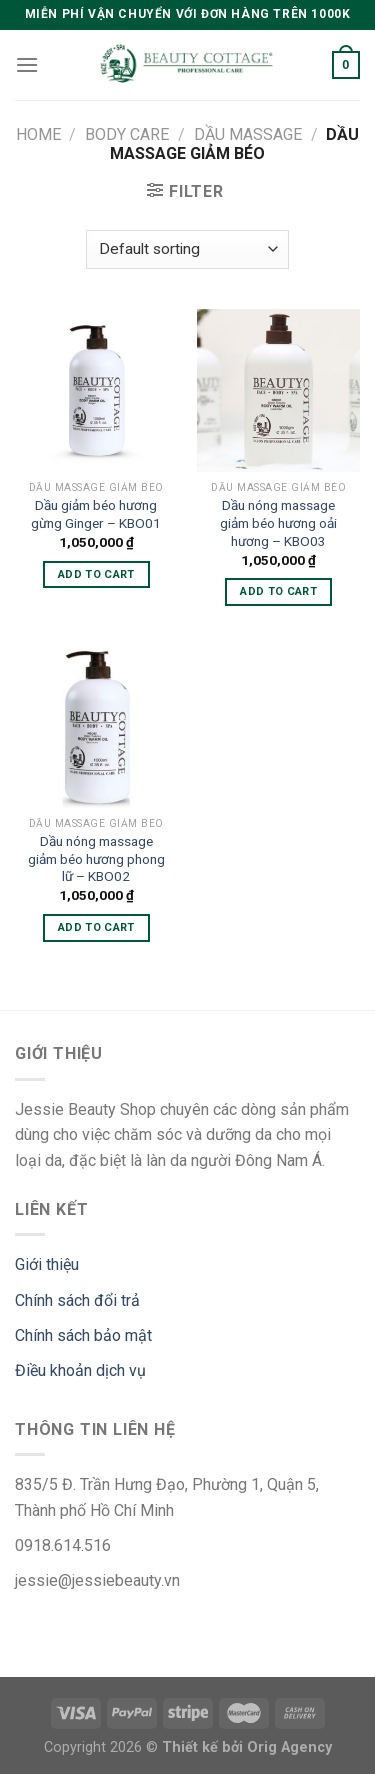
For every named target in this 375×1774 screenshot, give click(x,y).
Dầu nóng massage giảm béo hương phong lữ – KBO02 (96, 858)
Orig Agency (289, 1747)
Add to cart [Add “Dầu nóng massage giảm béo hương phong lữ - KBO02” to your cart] (96, 927)
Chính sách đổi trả (77, 1300)
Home (38, 134)
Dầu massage (248, 134)
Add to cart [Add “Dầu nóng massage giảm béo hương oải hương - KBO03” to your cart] (278, 591)
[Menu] (27, 64)
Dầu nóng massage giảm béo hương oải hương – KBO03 (278, 522)
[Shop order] (187, 249)
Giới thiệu (47, 1264)
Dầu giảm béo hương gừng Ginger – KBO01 (96, 514)
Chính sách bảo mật (83, 1335)
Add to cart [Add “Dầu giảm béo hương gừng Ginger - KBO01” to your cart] (96, 574)
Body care (127, 134)
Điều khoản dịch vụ (80, 1370)
